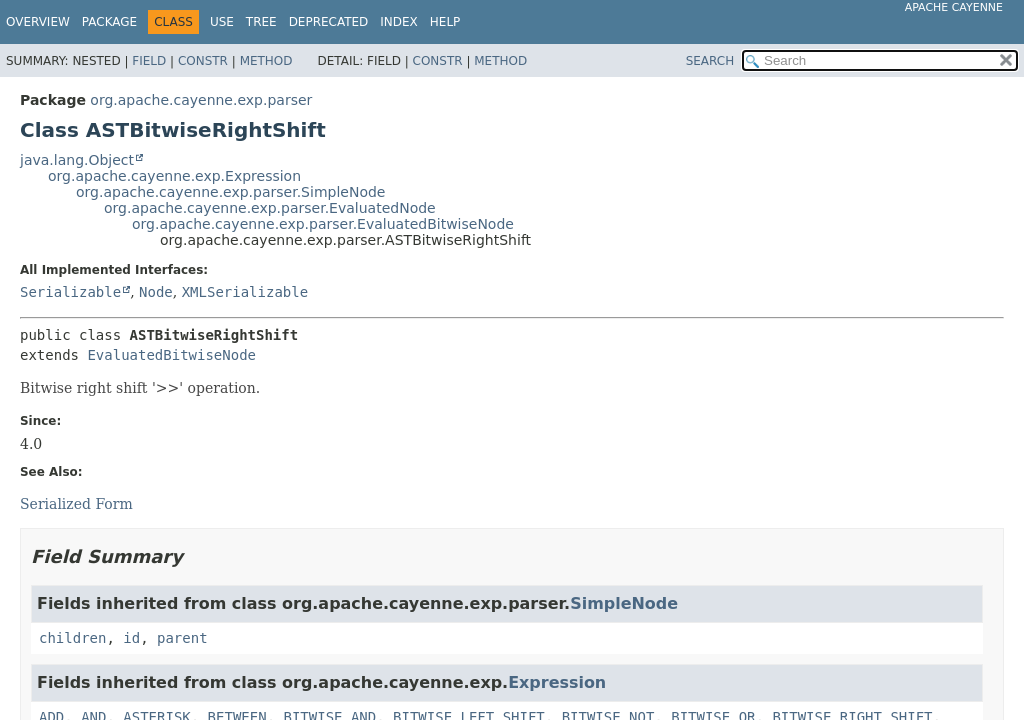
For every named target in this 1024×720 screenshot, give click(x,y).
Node (156, 292)
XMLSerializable (245, 292)
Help (445, 22)
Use (222, 22)
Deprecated (329, 22)
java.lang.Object (77, 160)
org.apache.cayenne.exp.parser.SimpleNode (230, 192)
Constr (203, 61)
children (72, 638)
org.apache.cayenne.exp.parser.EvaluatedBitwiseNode (323, 224)
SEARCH (710, 61)
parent (182, 638)
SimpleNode (624, 603)
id (131, 638)
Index (399, 22)
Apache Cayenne (954, 7)
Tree (261, 22)
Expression (557, 682)
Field (149, 61)
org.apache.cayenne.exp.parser (201, 100)
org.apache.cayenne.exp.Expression (174, 176)
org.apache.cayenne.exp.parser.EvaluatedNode (270, 208)
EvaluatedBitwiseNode (171, 355)
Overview (38, 22)
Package (109, 22)
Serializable (70, 292)
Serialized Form (76, 504)
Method (266, 61)
